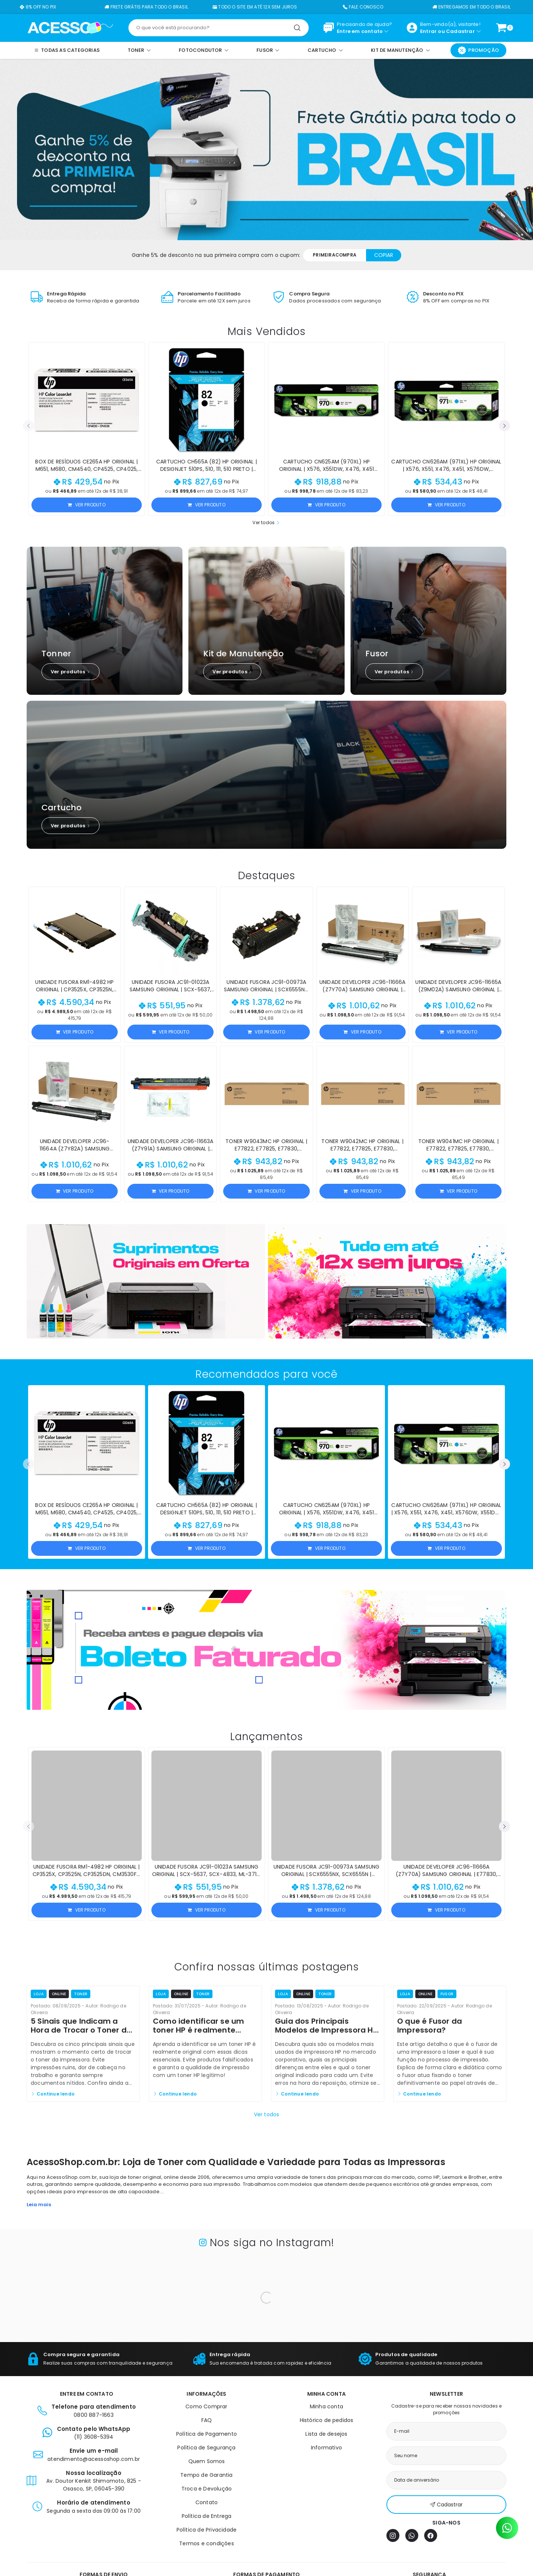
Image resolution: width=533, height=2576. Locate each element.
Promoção (478, 50)
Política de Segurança (206, 2447)
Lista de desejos (326, 2434)
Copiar (383, 255)
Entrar (428, 31)
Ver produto (86, 505)
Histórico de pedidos (326, 2420)
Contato (206, 2502)
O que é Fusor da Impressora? (429, 2025)
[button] (28, 425)
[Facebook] (430, 2535)
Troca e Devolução (206, 2488)
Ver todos (266, 522)
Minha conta (326, 2406)
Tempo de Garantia (206, 2475)
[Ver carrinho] (501, 28)
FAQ (206, 2420)
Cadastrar (460, 31)
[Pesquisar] (297, 28)
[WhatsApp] (411, 2535)
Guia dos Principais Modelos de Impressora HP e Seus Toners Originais (326, 2030)
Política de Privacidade (207, 2529)
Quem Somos (206, 2461)
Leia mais (39, 2204)
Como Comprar (206, 2406)
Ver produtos (70, 671)
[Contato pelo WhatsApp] (507, 2528)
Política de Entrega (207, 2516)
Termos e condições (206, 2543)
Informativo (326, 2447)
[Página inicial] (70, 27)
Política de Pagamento (206, 2434)
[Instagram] (392, 2535)
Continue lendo (52, 2094)
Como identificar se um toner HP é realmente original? (198, 2030)
